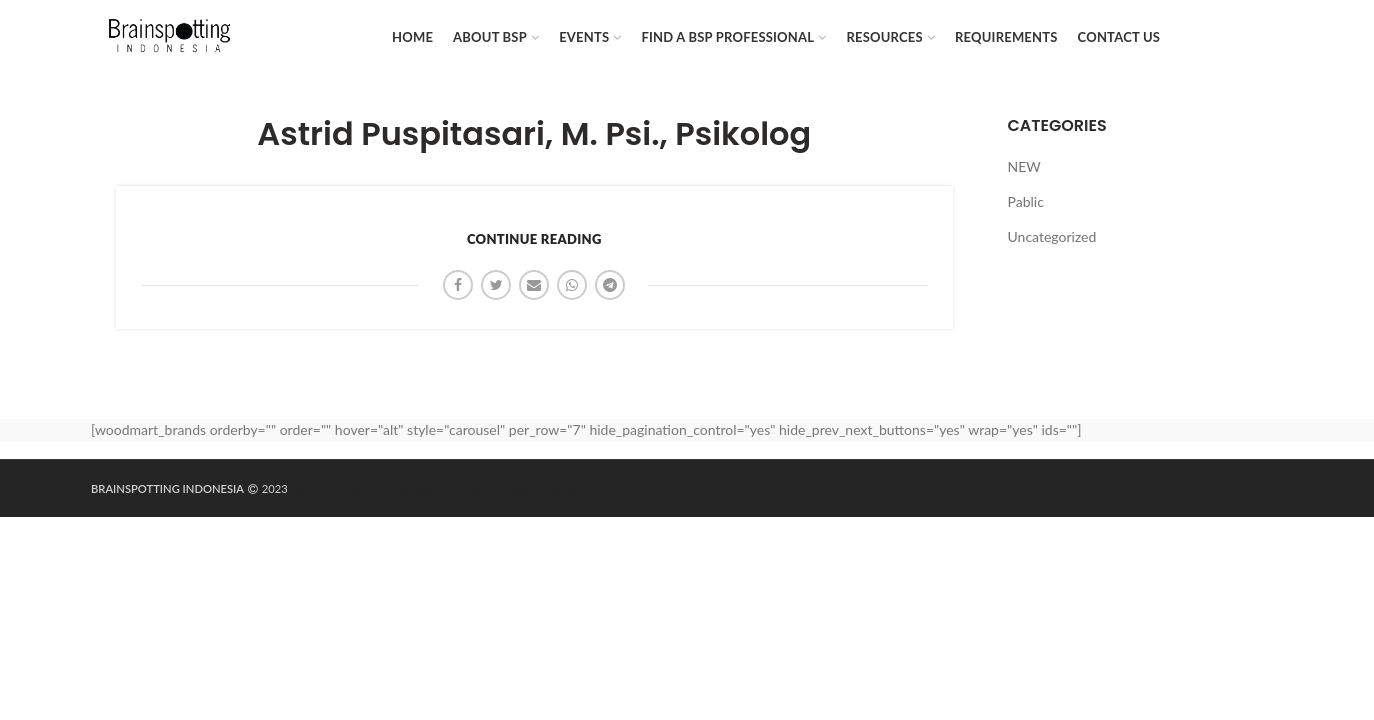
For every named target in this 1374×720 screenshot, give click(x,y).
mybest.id (566, 488)
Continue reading (534, 239)
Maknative (314, 488)
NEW (1024, 166)
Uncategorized (1052, 236)
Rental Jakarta (505, 488)
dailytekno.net (377, 488)
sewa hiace (441, 488)
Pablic (1026, 201)
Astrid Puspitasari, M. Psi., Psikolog (534, 134)
